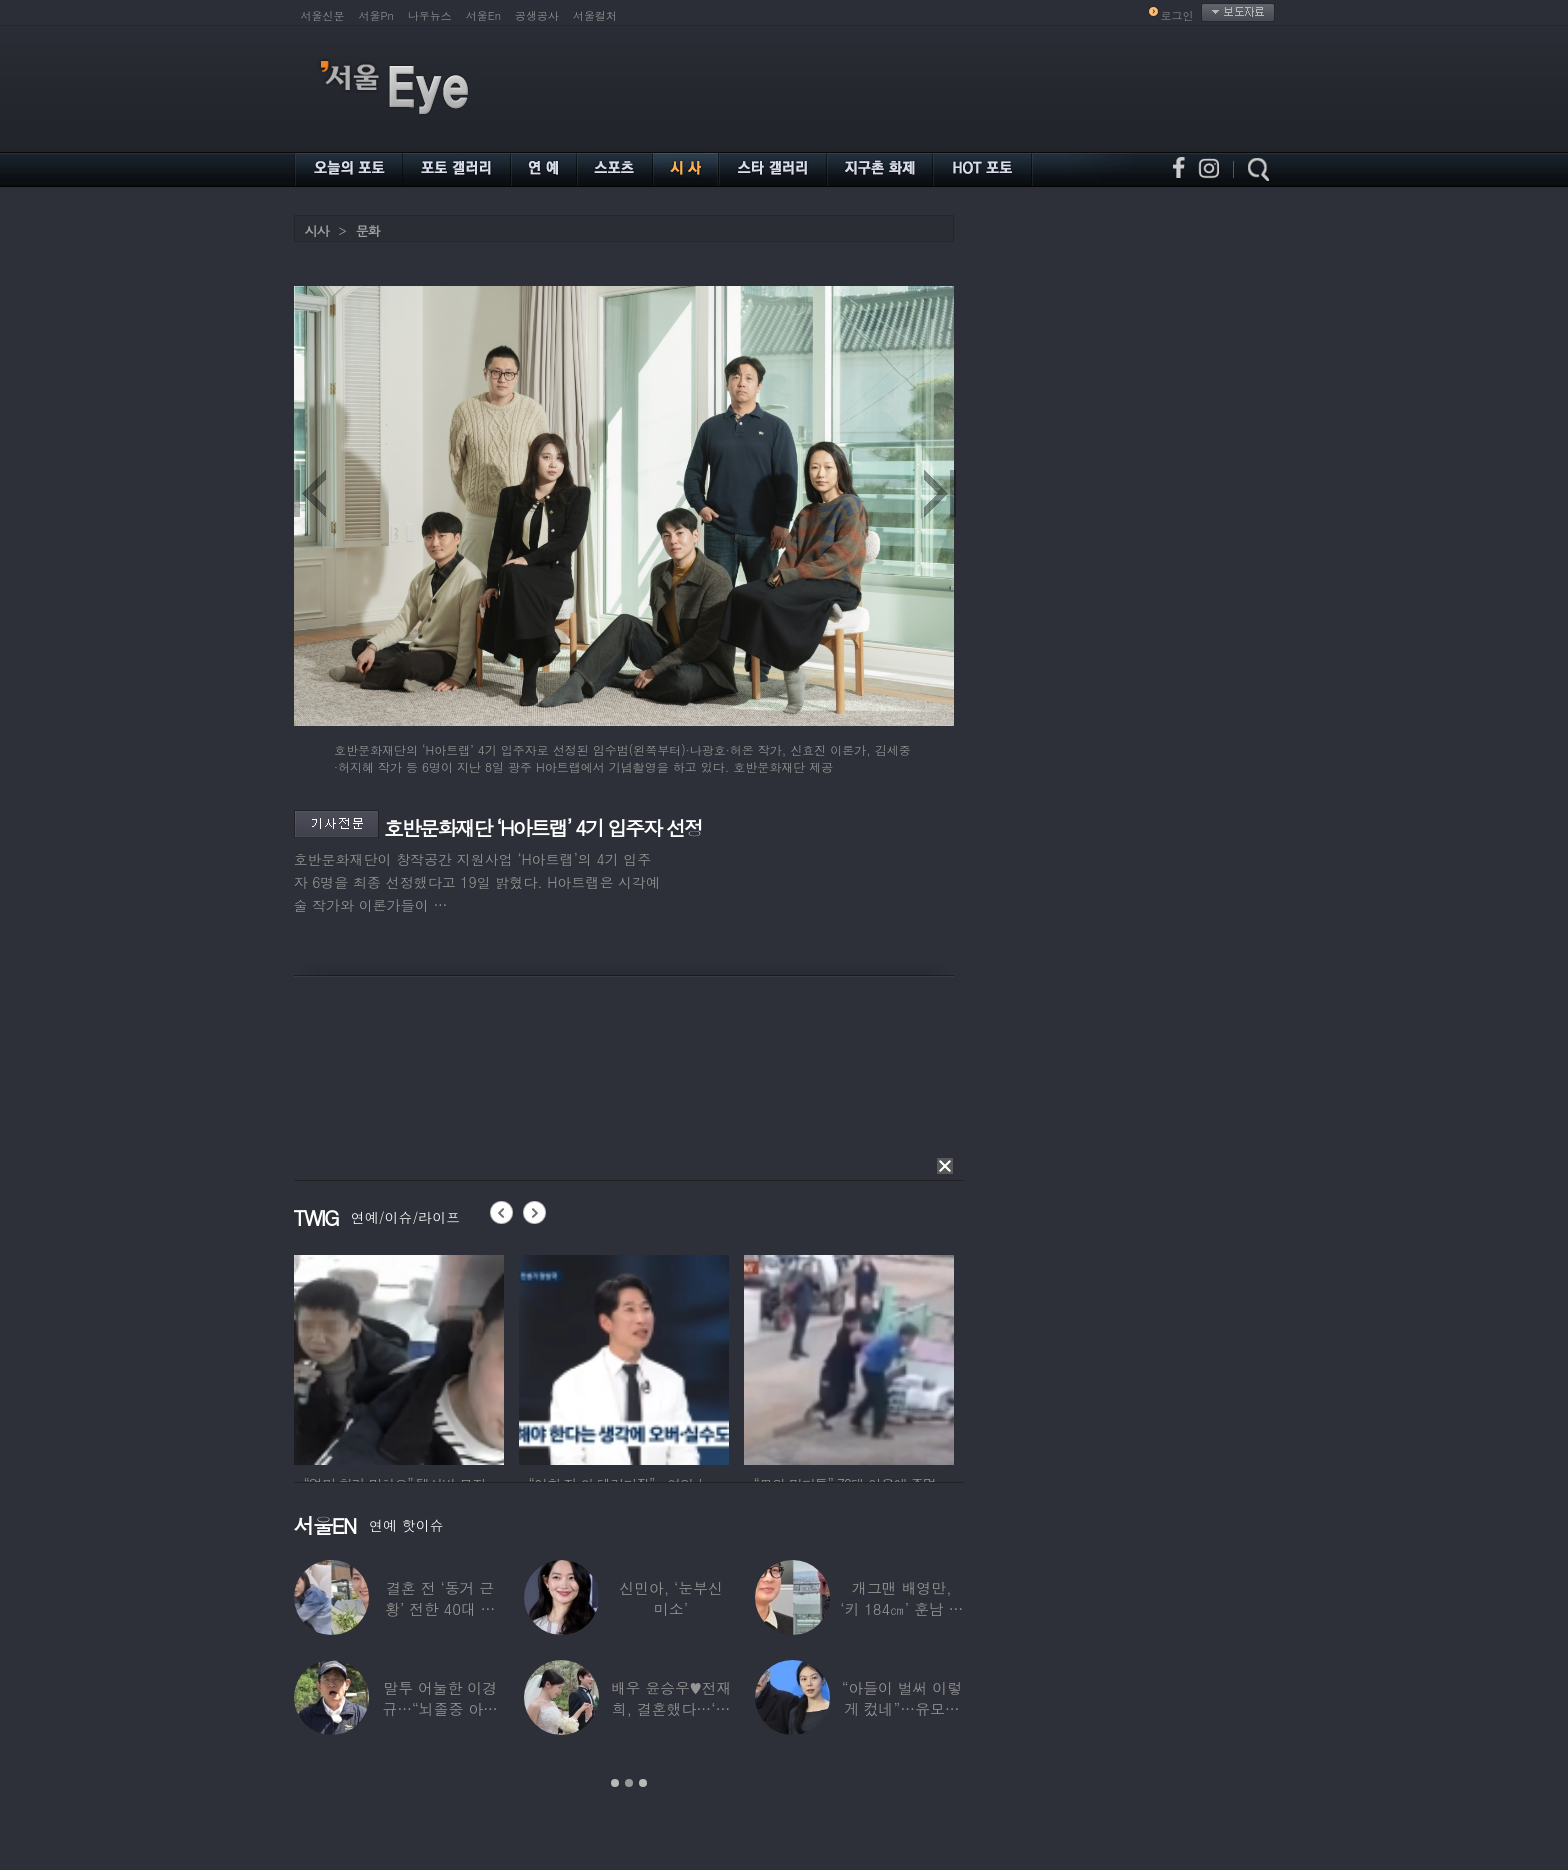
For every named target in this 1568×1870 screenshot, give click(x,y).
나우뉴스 (430, 15)
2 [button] (629, 1783)
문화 (368, 230)
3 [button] (643, 1783)
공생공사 (537, 15)
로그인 (1177, 15)
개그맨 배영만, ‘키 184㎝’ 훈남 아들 (901, 1608)
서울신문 (323, 15)
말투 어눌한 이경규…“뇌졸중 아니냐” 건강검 (440, 1708)
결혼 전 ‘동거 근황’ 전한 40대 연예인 (440, 1608)
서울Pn (376, 15)
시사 (317, 230)
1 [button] (615, 1783)
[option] (399, 1357)
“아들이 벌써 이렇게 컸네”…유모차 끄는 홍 (902, 1708)
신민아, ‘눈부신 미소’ (671, 1598)
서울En (483, 15)
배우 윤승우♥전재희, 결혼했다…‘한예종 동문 (671, 1708)
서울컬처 (595, 15)
